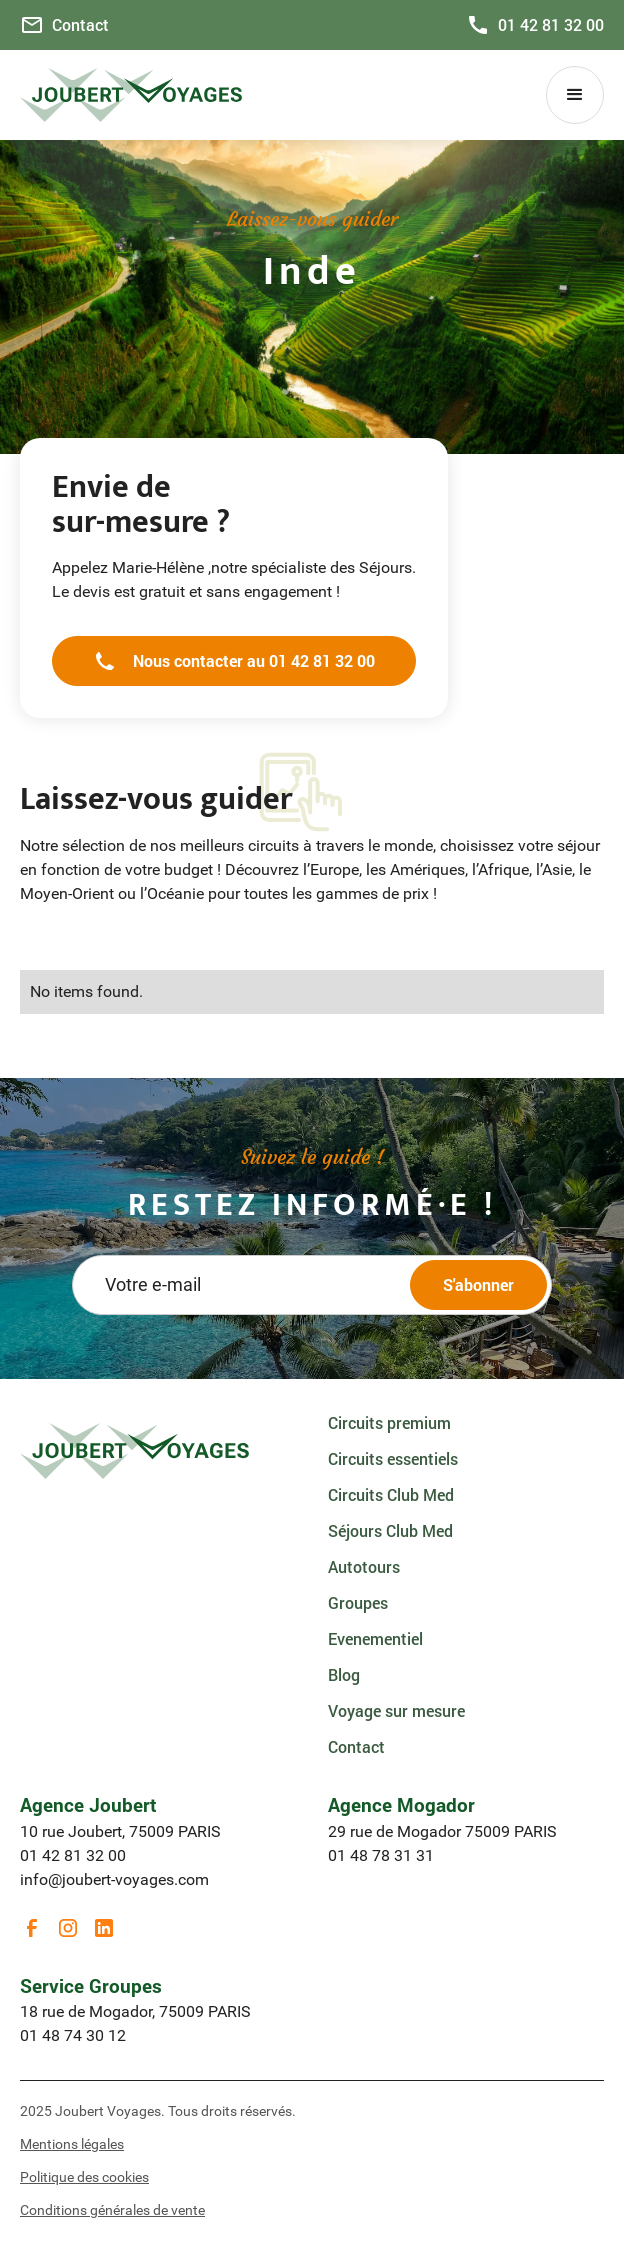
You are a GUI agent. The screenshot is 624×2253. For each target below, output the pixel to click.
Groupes (358, 1602)
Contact (356, 1746)
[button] (575, 95)
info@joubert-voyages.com (114, 1879)
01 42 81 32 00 (73, 1855)
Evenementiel (375, 1638)
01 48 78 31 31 (381, 1855)
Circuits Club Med (391, 1494)
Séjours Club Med (390, 1530)
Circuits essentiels (393, 1458)
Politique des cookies (84, 2177)
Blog (344, 1674)
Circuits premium (389, 1422)
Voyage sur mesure (396, 1710)
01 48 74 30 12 (73, 2035)
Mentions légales (72, 2144)
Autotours (364, 1566)
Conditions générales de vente (112, 2210)
